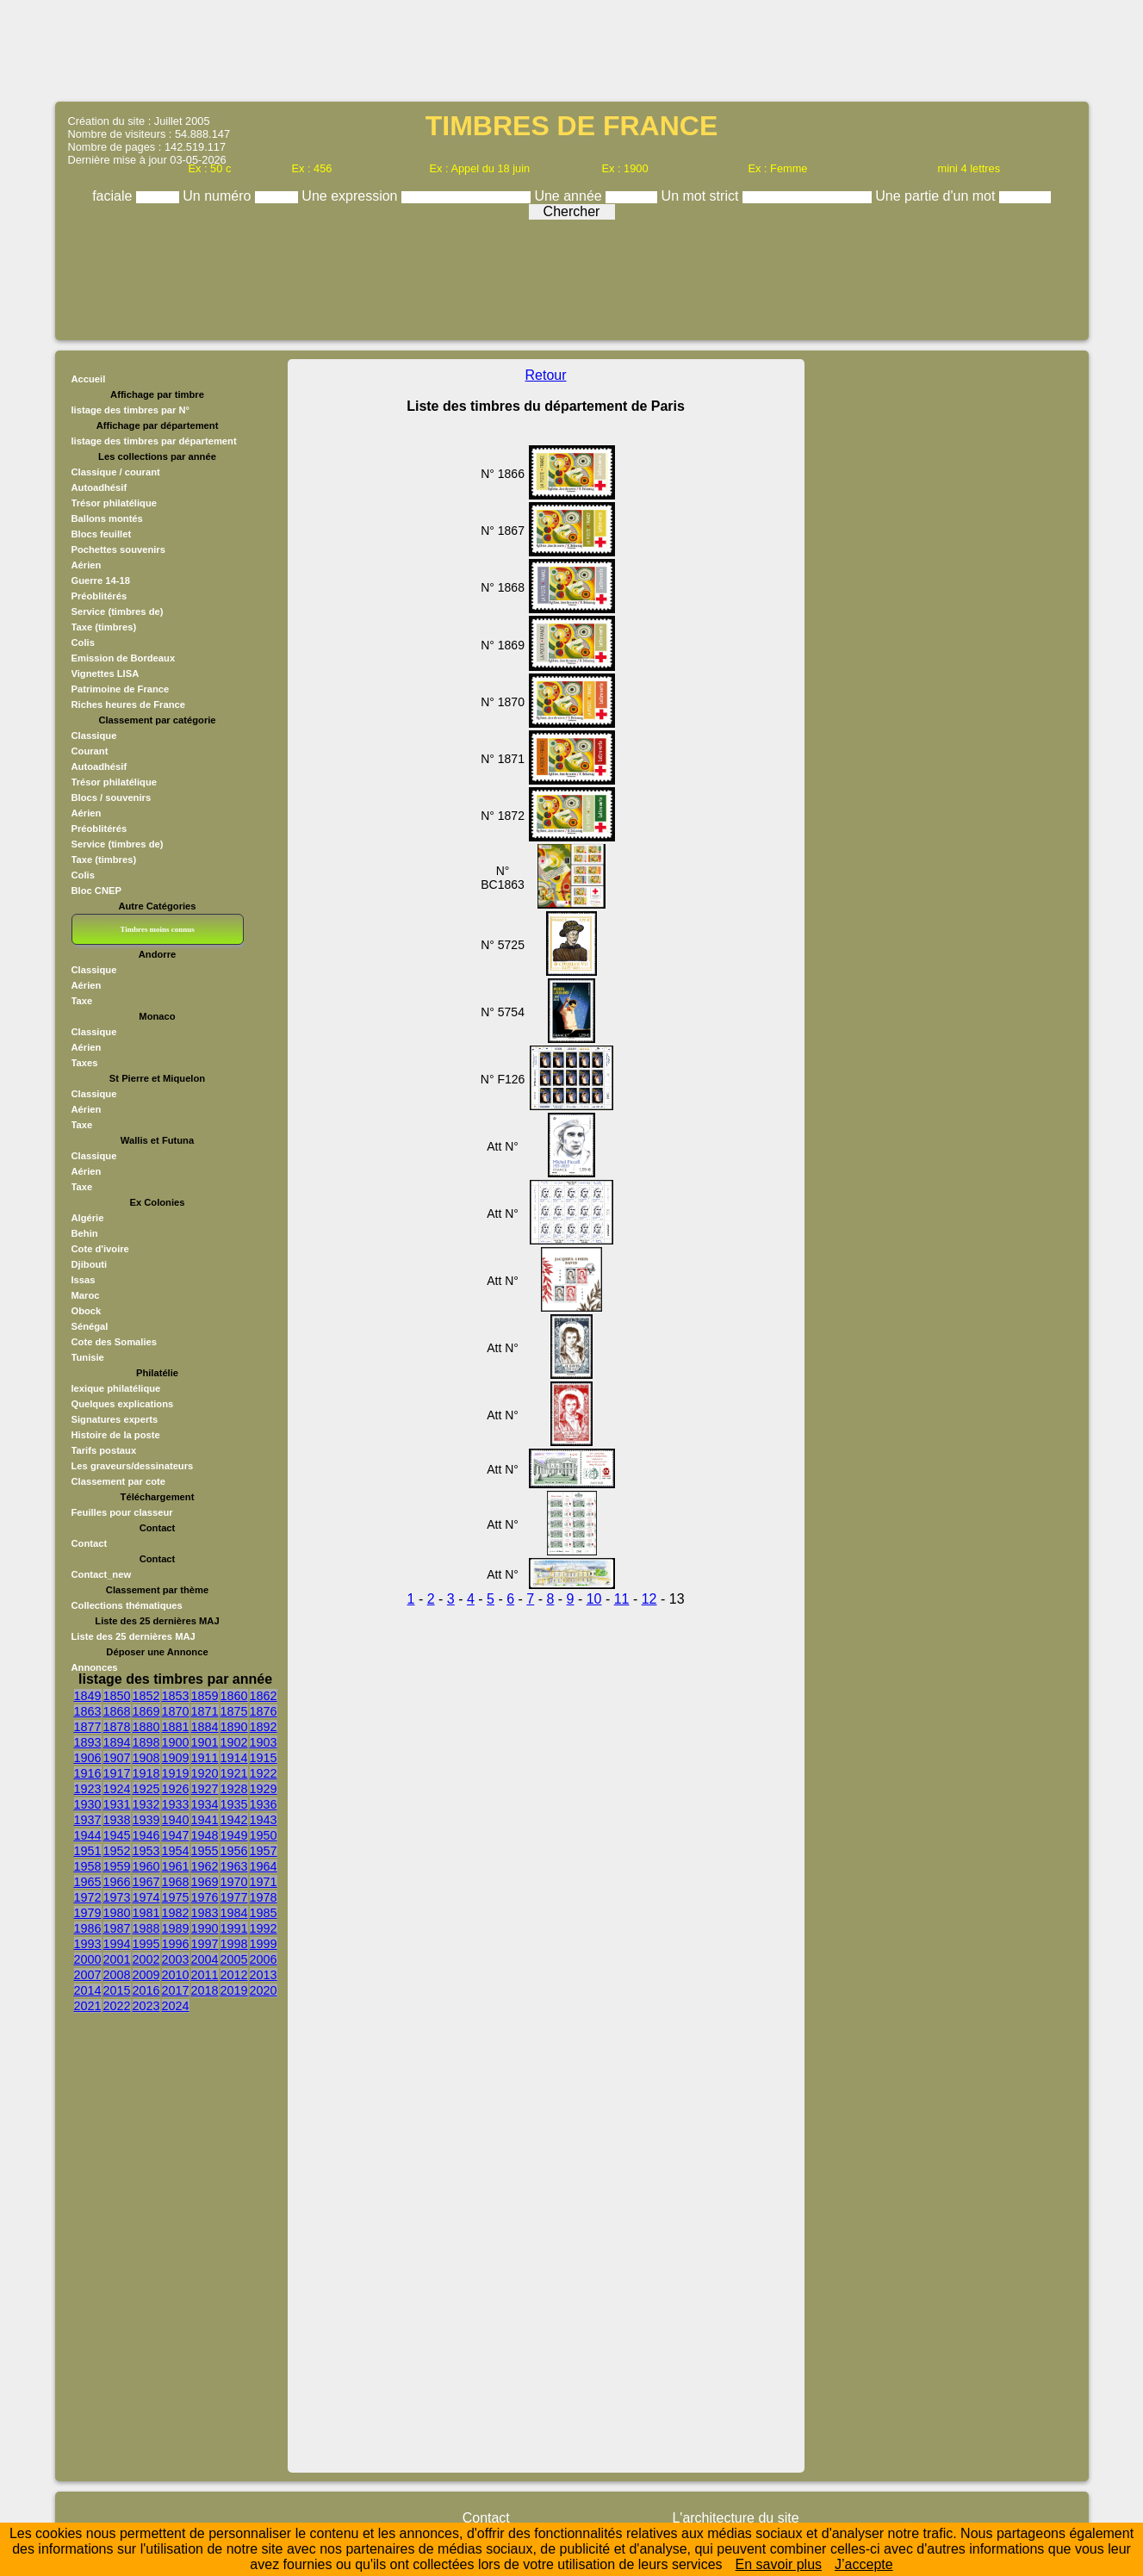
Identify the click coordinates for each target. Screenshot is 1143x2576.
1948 (205, 1835)
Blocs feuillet (101, 534)
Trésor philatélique (114, 503)
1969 (205, 1882)
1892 (263, 1727)
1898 (146, 1742)
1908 (146, 1758)
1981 (146, 1913)
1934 (205, 1804)
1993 (88, 1944)
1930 (88, 1804)
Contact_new (101, 1574)
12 (649, 1599)
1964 (263, 1866)
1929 (263, 1789)
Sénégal (90, 1326)
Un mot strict (702, 196)
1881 (175, 1727)
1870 (175, 1711)
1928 (234, 1789)
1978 (263, 1897)
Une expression (351, 196)
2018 (205, 1990)
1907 (117, 1758)
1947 (175, 1835)
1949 (234, 1835)
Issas (83, 1280)
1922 (263, 1773)
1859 (205, 1696)
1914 (234, 1758)
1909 (175, 1758)
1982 (175, 1913)
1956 (234, 1851)
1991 (234, 1928)
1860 (234, 1696)
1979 (88, 1913)
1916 (88, 1773)
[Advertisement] (572, 49)
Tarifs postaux (104, 1450)
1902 (234, 1742)
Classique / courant (115, 472)
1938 (117, 1820)
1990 (205, 1928)
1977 (234, 1897)
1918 (146, 1773)
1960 (146, 1866)
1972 (88, 1897)
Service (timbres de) (117, 611)
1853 (175, 1696)
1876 (263, 1711)
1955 (205, 1851)
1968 (175, 1882)
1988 (146, 1928)
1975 (175, 1897)
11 (622, 1599)
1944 (88, 1835)
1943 (263, 1820)
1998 (234, 1944)
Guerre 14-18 (100, 580)
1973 (117, 1897)
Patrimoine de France (120, 689)
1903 (263, 1742)
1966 (117, 1882)
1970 (234, 1882)
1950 (263, 1835)
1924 (117, 1789)
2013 (263, 1975)
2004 (205, 1959)
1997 (205, 1944)
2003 (175, 1959)
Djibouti (89, 1264)
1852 (146, 1696)
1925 (146, 1789)
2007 (88, 1975)
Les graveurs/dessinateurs (132, 1466)
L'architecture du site (735, 2518)
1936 (263, 1804)
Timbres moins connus (157, 929)
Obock (86, 1311)
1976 (205, 1897)
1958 (88, 1866)
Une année (570, 196)
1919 (175, 1773)
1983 (205, 1913)
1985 (263, 1913)
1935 (234, 1804)
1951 (88, 1851)
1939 (146, 1820)
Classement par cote (118, 1481)
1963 (234, 1866)
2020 (263, 1990)
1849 (88, 1696)
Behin (84, 1233)
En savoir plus (779, 2564)
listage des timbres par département (154, 441)
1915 (263, 1758)
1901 (205, 1742)
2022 (117, 2006)
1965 (88, 1882)
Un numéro (219, 196)
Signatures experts (114, 1419)
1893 (88, 1742)
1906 (88, 1758)
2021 (88, 2006)
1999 (263, 1944)
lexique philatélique (116, 1388)
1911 (205, 1758)
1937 (88, 1820)
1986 (88, 1928)
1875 (234, 1711)
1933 (175, 1804)
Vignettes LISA (105, 673)
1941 (205, 1820)
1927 (205, 1789)
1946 (146, 1835)
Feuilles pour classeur (122, 1512)
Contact (89, 1543)
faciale (114, 196)
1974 (146, 1897)
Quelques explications (122, 1404)
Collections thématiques (127, 1605)
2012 (234, 1975)
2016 (146, 1990)
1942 (234, 1820)
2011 (205, 1975)
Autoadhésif (99, 487)
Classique (94, 735)
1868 (117, 1711)
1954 (175, 1851)
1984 (234, 1913)
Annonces (94, 1667)
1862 (263, 1696)
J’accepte (864, 2564)
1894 (117, 1742)
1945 (117, 1835)
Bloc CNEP (96, 890)
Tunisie (87, 1357)
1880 (146, 1727)
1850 (117, 1696)
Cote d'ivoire (100, 1249)
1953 (146, 1851)
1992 (263, 1928)
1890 (234, 1727)
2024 (175, 2006)
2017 (175, 1990)
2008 (117, 1975)
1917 (117, 1773)
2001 (117, 1959)
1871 (205, 1711)
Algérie (87, 1218)
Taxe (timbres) (104, 627)
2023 (146, 2006)
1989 (175, 1928)
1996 (175, 1944)
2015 (117, 1990)
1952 (117, 1851)
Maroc (85, 1295)
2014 (88, 1990)
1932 (146, 1804)
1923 (88, 1789)
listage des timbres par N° (130, 410)
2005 (234, 1959)
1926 (175, 1789)
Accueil (88, 379)
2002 (146, 1959)
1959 (117, 1866)
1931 (117, 1804)
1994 (117, 1944)
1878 (117, 1727)
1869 (146, 1711)
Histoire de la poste (115, 1435)
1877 (88, 1727)
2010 (175, 1975)
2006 (263, 1959)
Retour (546, 375)
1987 (117, 1928)
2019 (234, 1990)
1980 (117, 1913)
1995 (146, 1944)
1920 (205, 1773)
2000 (88, 1959)
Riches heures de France (128, 704)
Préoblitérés (99, 596)
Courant (90, 751)
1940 (175, 1820)
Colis (83, 642)
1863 (88, 1711)
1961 (175, 1866)
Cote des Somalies (114, 1342)
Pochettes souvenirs (118, 549)
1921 (234, 1773)
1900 (175, 1742)
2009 (146, 1975)
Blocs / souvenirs (111, 797)
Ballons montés (107, 518)
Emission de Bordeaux (123, 658)
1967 (146, 1882)
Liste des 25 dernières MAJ (133, 1636)
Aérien (86, 565)
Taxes (84, 1063)
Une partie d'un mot (937, 196)
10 (594, 1599)
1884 (205, 1727)
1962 (205, 1866)
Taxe (82, 1001)
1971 (263, 1882)
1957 (263, 1851)
